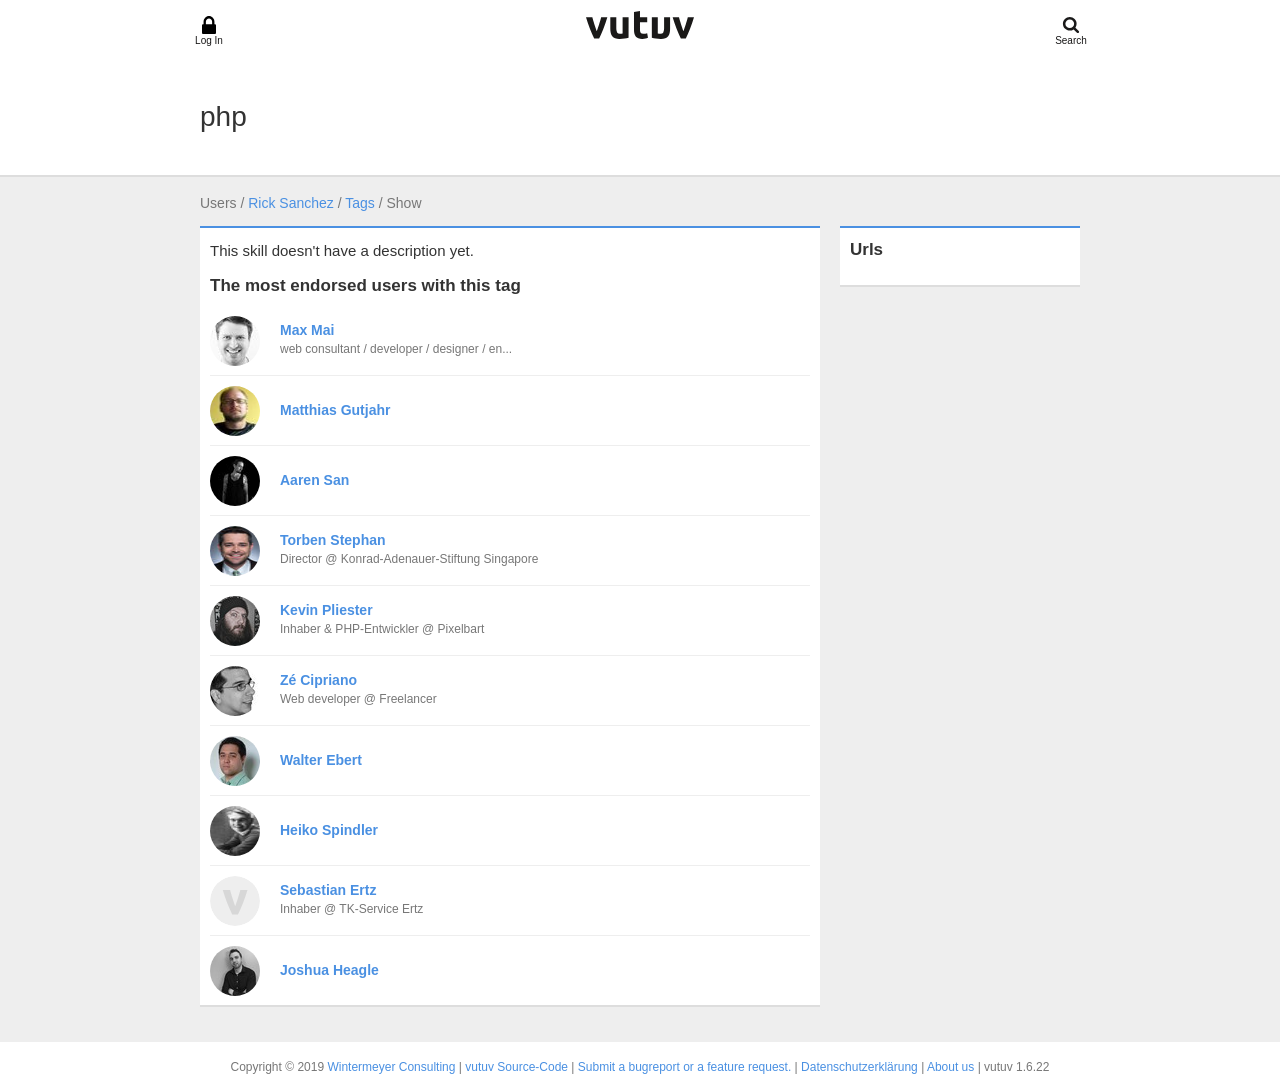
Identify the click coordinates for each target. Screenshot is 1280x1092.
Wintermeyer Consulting (391, 1067)
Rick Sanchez (291, 203)
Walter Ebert (321, 760)
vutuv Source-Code (516, 1067)
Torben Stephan (333, 540)
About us (950, 1067)
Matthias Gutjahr (335, 410)
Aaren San (314, 480)
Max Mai (307, 330)
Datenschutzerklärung (859, 1067)
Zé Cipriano (318, 680)
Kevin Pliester (326, 610)
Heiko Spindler (329, 830)
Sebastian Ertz (328, 890)
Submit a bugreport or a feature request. (684, 1067)
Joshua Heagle (329, 970)
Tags (360, 203)
